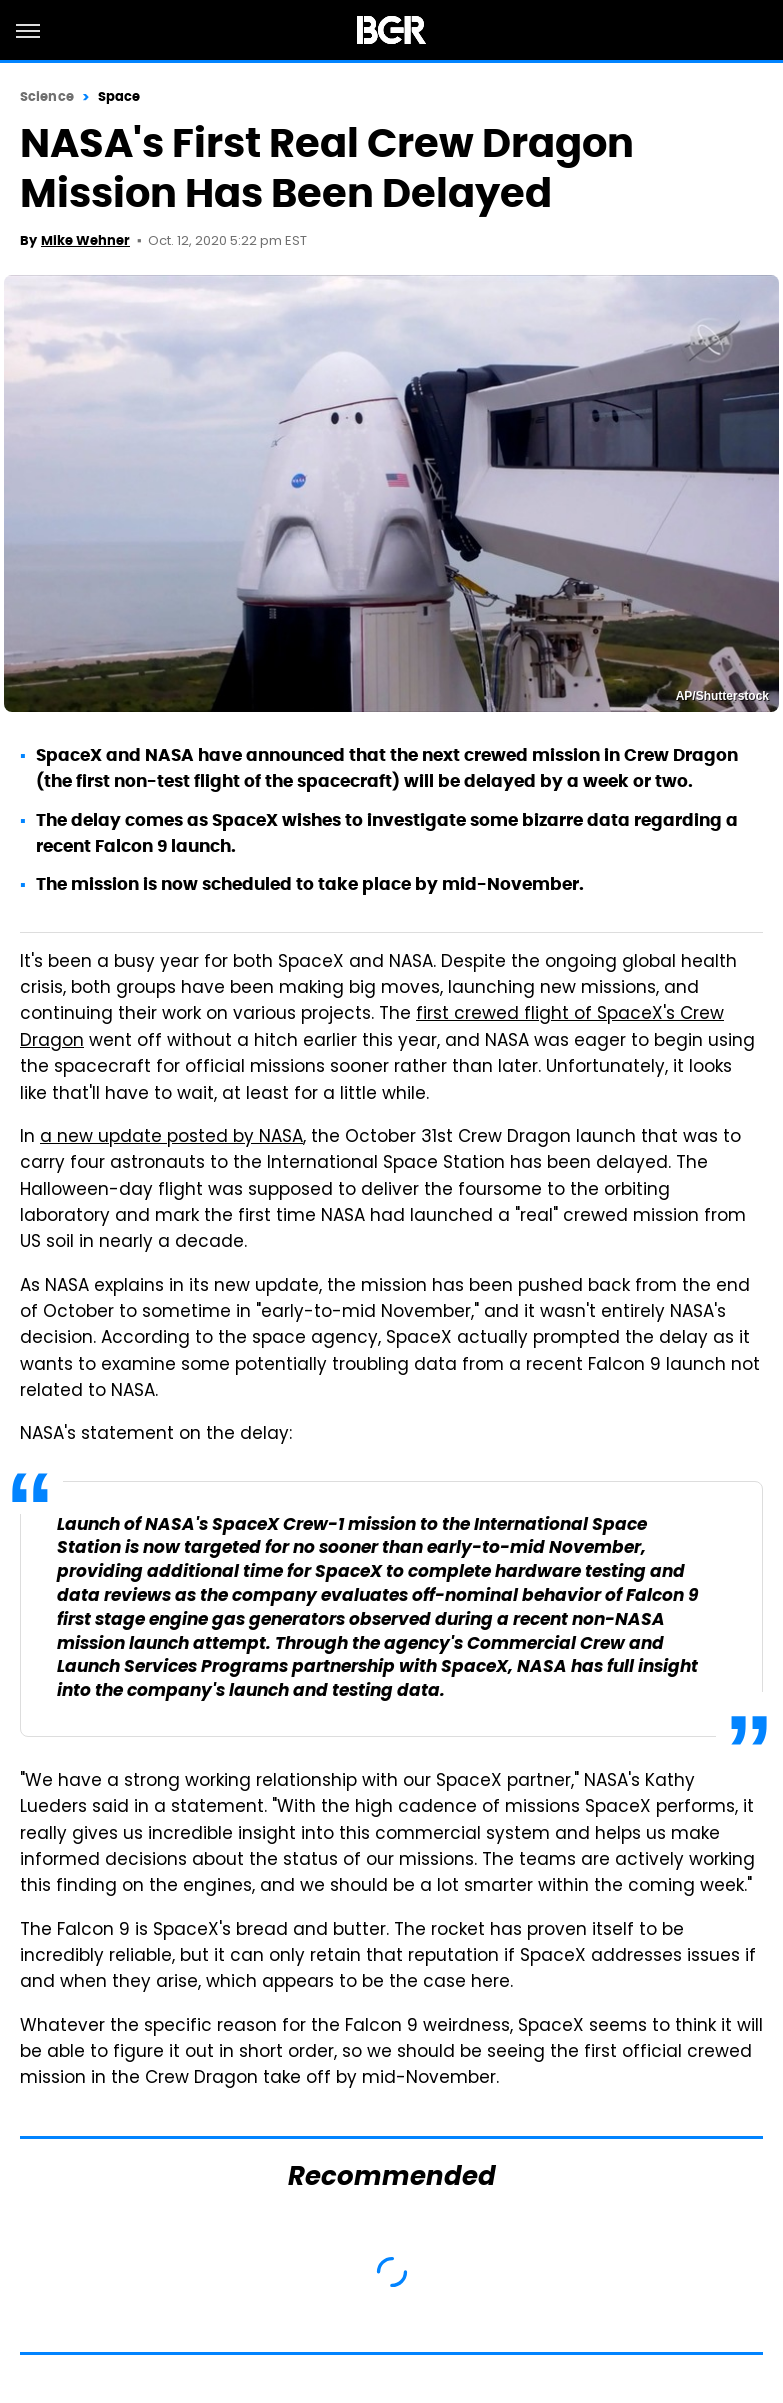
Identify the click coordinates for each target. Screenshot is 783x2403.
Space (119, 96)
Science (47, 96)
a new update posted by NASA (171, 1138)
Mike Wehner (85, 240)
